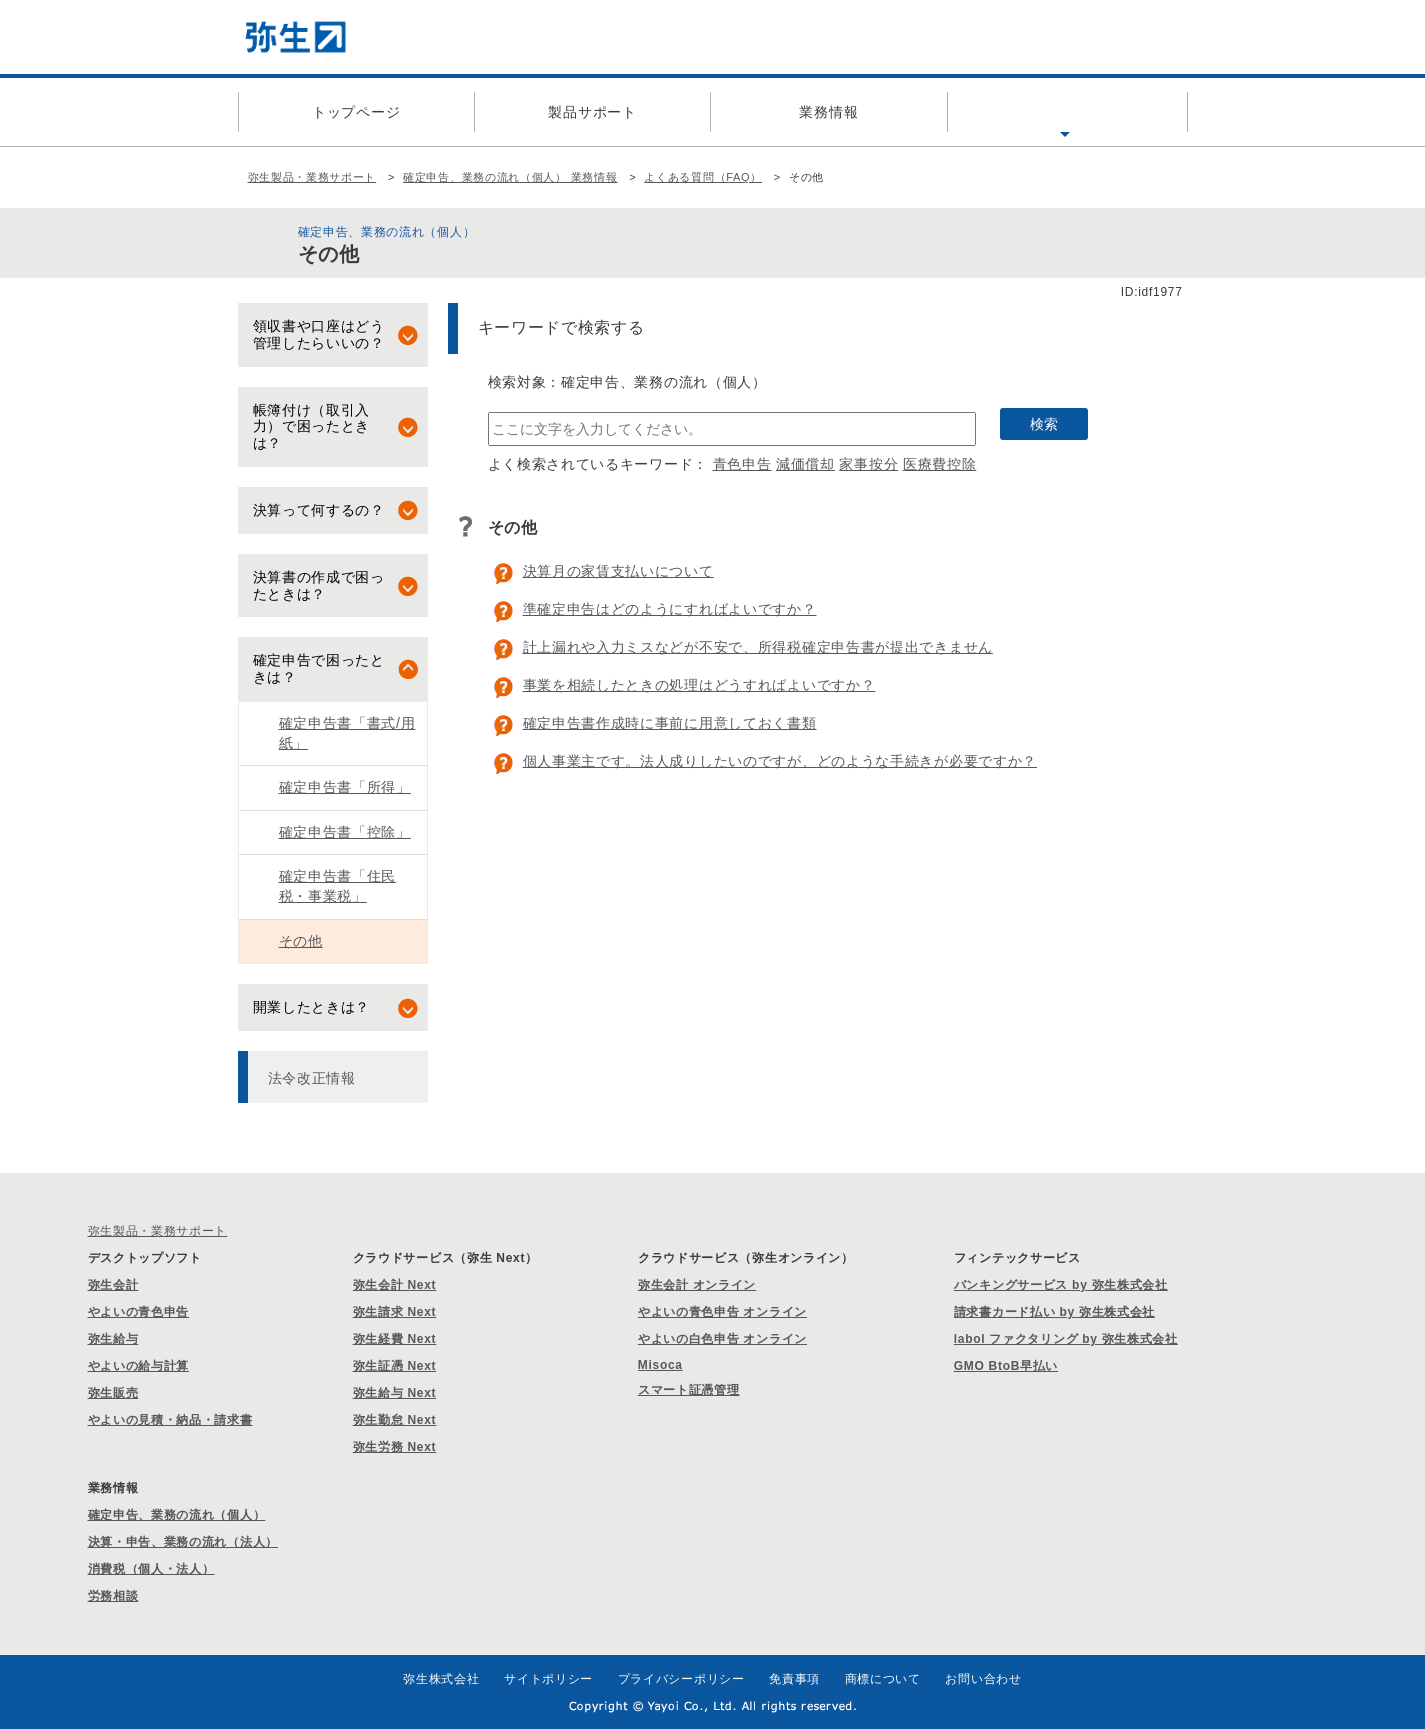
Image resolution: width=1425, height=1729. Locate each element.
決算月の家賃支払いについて (618, 571)
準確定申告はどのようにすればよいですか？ (670, 609)
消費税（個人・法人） (151, 1569)
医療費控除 (940, 464)
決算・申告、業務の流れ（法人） (183, 1542)
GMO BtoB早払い (1006, 1366)
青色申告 (742, 464)
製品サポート (592, 112)
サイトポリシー (548, 1679)
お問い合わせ (983, 1679)
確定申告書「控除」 (345, 832)
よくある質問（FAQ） (1065, 112)
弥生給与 (113, 1339)
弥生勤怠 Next (395, 1420)
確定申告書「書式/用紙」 (347, 733)
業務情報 (828, 112)
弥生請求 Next (395, 1312)
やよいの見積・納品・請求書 (170, 1420)
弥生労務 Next (395, 1447)
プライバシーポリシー (681, 1679)
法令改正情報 (312, 1078)
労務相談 (113, 1596)
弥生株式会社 (441, 1679)
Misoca (660, 1365)
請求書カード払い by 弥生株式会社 (1054, 1312)
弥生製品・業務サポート (312, 177)
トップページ (356, 112)
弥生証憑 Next (395, 1366)
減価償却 (805, 464)
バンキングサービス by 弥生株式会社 (1061, 1285)
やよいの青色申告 (139, 1312)
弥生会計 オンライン (697, 1285)
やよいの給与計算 (139, 1366)
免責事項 (794, 1679)
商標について (883, 1679)
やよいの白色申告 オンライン (722, 1339)
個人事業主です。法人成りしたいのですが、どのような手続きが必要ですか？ (780, 761)
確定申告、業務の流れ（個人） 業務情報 (510, 177)
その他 (301, 941)
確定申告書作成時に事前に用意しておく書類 (670, 723)
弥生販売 (113, 1393)
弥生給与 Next (395, 1393)
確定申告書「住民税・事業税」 (338, 886)
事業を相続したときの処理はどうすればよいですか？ (699, 685)
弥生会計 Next (395, 1285)
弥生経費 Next (395, 1339)
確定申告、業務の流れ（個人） (177, 1515)
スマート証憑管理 (689, 1390)
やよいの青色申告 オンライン (722, 1312)
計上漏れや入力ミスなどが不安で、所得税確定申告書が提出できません (758, 647)
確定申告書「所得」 (345, 787)
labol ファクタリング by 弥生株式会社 (1066, 1339)
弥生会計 (113, 1285)
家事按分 (868, 464)
